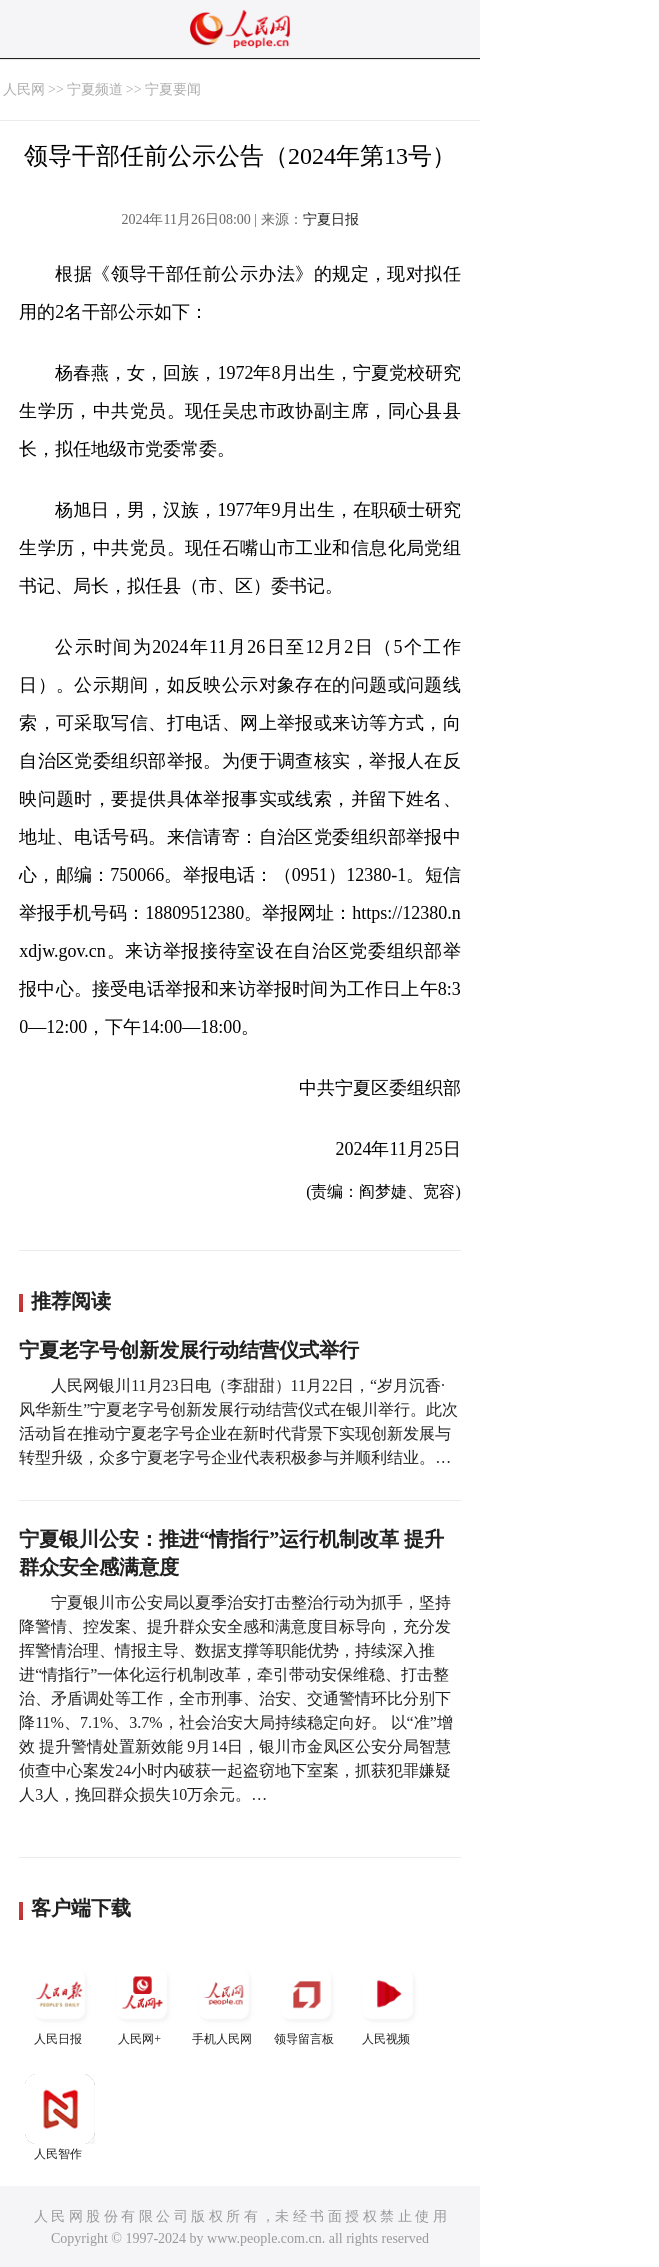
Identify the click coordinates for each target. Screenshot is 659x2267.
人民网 (24, 89)
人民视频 (388, 2002)
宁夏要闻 (173, 89)
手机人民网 (224, 2002)
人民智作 (60, 2117)
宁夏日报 (331, 219)
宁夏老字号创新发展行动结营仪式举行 (189, 1350)
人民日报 (60, 2002)
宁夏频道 (95, 89)
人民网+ (142, 2002)
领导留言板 (306, 2002)
